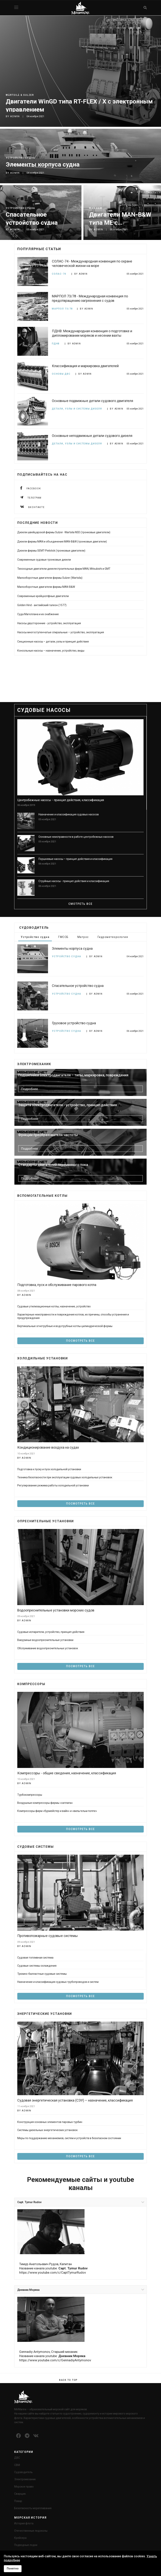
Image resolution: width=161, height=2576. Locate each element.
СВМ (17, 2465)
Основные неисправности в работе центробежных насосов (76, 836)
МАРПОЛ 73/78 (62, 308)
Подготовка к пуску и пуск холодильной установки (49, 1469)
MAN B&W (95, 208)
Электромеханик (25, 2479)
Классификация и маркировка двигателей (85, 366)
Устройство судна (20, 157)
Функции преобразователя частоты (48, 1135)
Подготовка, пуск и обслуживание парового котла (56, 1285)
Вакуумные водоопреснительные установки (45, 1640)
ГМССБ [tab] (63, 937)
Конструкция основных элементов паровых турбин (49, 2122)
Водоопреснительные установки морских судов (55, 1610)
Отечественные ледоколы (30, 2530)
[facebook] (30, 488)
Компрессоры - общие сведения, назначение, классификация (66, 1773)
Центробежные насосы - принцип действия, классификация (60, 800)
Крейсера (20, 2537)
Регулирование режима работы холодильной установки (53, 1485)
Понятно (13, 2568)
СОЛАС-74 (59, 273)
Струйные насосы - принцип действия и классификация (73, 881)
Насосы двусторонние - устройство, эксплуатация (49, 623)
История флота (23, 2523)
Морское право (24, 2486)
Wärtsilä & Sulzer (20, 95)
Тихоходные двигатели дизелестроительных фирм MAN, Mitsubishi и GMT (63, 568)
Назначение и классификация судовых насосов (68, 814)
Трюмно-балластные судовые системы (42, 1973)
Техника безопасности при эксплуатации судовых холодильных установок (64, 1477)
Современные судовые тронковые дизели (44, 559)
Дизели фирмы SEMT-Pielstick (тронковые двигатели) (51, 550)
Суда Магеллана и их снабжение (38, 614)
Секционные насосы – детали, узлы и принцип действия (53, 641)
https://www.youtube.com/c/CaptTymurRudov (52, 2272)
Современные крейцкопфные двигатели (43, 596)
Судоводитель (23, 2472)
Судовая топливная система (35, 1957)
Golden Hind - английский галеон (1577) (41, 605)
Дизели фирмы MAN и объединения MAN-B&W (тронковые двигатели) (62, 541)
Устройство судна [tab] (35, 937)
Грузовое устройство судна (74, 1023)
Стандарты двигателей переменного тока (53, 1165)
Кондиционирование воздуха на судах (48, 1447)
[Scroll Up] (68, 2380)
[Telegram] (30, 497)
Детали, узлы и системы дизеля (77, 408)
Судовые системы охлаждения (36, 1965)
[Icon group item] (18, 2436)
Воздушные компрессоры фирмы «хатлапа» (45, 1802)
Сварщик (20, 2493)
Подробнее (29, 1089)
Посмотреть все (80, 1340)
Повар (18, 2501)
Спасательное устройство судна (78, 986)
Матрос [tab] (83, 937)
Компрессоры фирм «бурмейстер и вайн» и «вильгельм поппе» (57, 1810)
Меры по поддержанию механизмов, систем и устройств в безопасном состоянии (69, 2138)
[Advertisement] (84, 685)
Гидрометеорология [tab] (113, 937)
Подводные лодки (25, 2545)
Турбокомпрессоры (29, 1794)
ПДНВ (56, 343)
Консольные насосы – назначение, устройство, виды (50, 650)
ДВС (17, 2457)
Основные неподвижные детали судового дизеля (92, 436)
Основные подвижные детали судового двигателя (92, 401)
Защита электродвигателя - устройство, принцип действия (67, 1105)
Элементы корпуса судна (43, 164)
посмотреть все (80, 1666)
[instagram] (32, 507)
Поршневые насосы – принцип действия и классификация (75, 858)
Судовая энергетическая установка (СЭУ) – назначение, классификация (75, 2100)
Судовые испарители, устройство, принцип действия (50, 1631)
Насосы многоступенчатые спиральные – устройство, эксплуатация (60, 632)
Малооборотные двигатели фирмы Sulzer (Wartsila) (49, 577)
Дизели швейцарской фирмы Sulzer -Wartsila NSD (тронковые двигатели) (63, 532)
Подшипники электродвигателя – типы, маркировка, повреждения (73, 1075)
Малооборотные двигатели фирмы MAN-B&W (46, 586)
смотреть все (80, 903)
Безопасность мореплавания (32, 2508)
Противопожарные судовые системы (47, 1936)
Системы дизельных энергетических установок (47, 2130)
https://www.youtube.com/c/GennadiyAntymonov (55, 2360)
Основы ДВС (61, 374)
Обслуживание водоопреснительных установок (47, 1648)
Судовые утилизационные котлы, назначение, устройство (54, 1306)
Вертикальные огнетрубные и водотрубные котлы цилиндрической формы (64, 1326)
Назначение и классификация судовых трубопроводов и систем (58, 1981)
